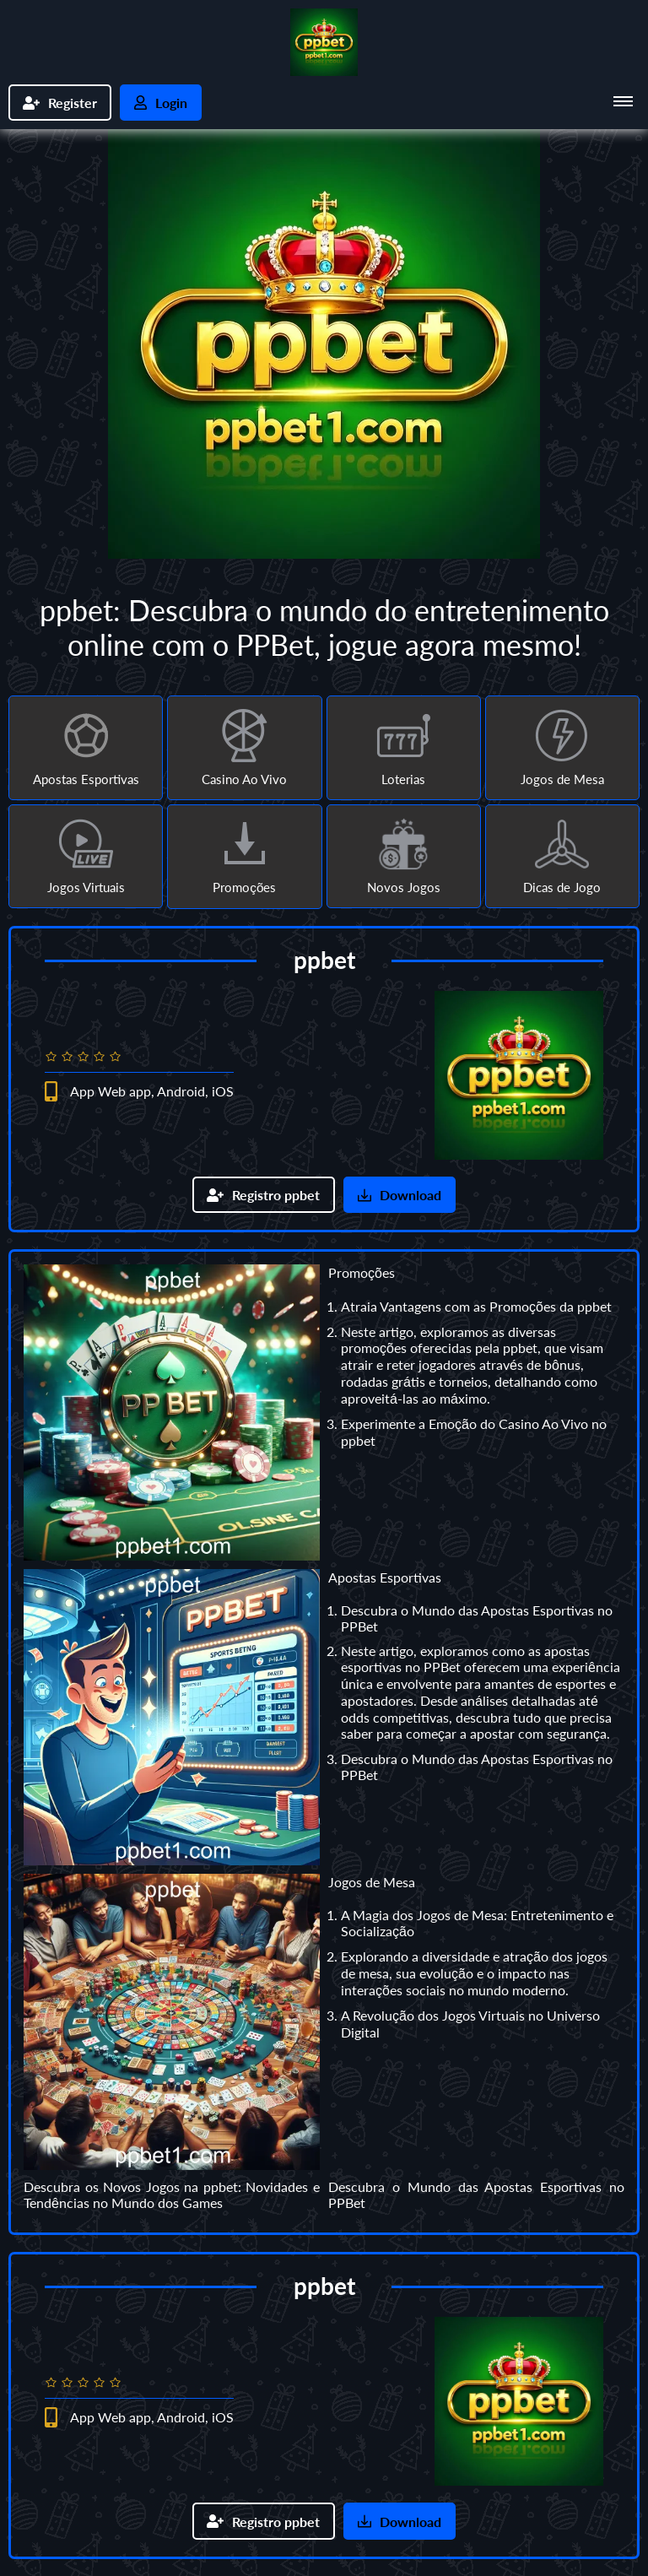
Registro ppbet (264, 1196)
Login (160, 103)
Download (399, 1196)
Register (60, 103)
